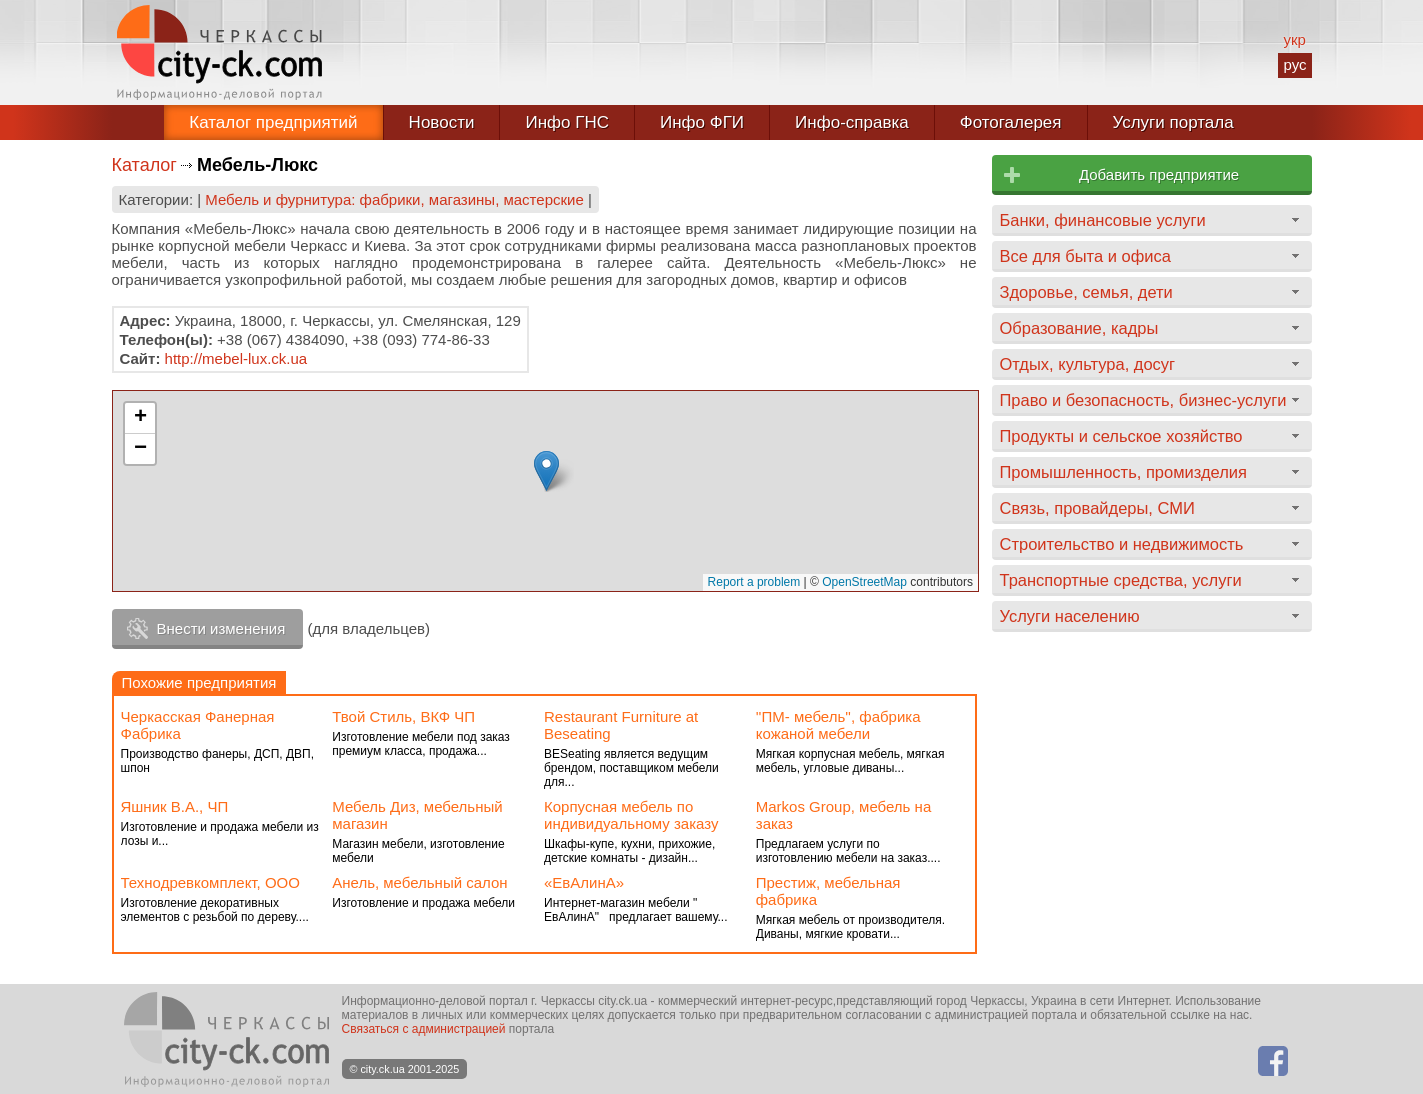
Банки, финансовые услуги (1103, 220)
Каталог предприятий (273, 122)
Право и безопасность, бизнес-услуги (1143, 400)
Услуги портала (1173, 122)
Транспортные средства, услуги (1121, 580)
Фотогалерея (1011, 122)
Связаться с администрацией (424, 1029)
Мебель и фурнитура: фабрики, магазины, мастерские (394, 199)
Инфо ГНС (567, 122)
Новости (442, 122)
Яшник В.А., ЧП (175, 806)
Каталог (144, 165)
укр (1294, 39)
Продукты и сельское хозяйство (1121, 436)
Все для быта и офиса (1085, 256)
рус (1294, 64)
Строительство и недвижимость (1122, 544)
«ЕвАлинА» (584, 882)
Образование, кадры (1079, 328)
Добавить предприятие (1159, 174)
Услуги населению (1070, 616)
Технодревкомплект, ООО (210, 882)
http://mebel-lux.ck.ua (236, 358)
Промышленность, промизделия (1124, 472)
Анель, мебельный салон (419, 882)
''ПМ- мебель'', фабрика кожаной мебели (838, 725)
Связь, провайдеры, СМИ (1097, 508)
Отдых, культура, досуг (1088, 364)
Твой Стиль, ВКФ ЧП (403, 716)
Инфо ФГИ (702, 122)
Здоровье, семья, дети (1086, 292)
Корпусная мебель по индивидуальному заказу (631, 815)
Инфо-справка (852, 122)
